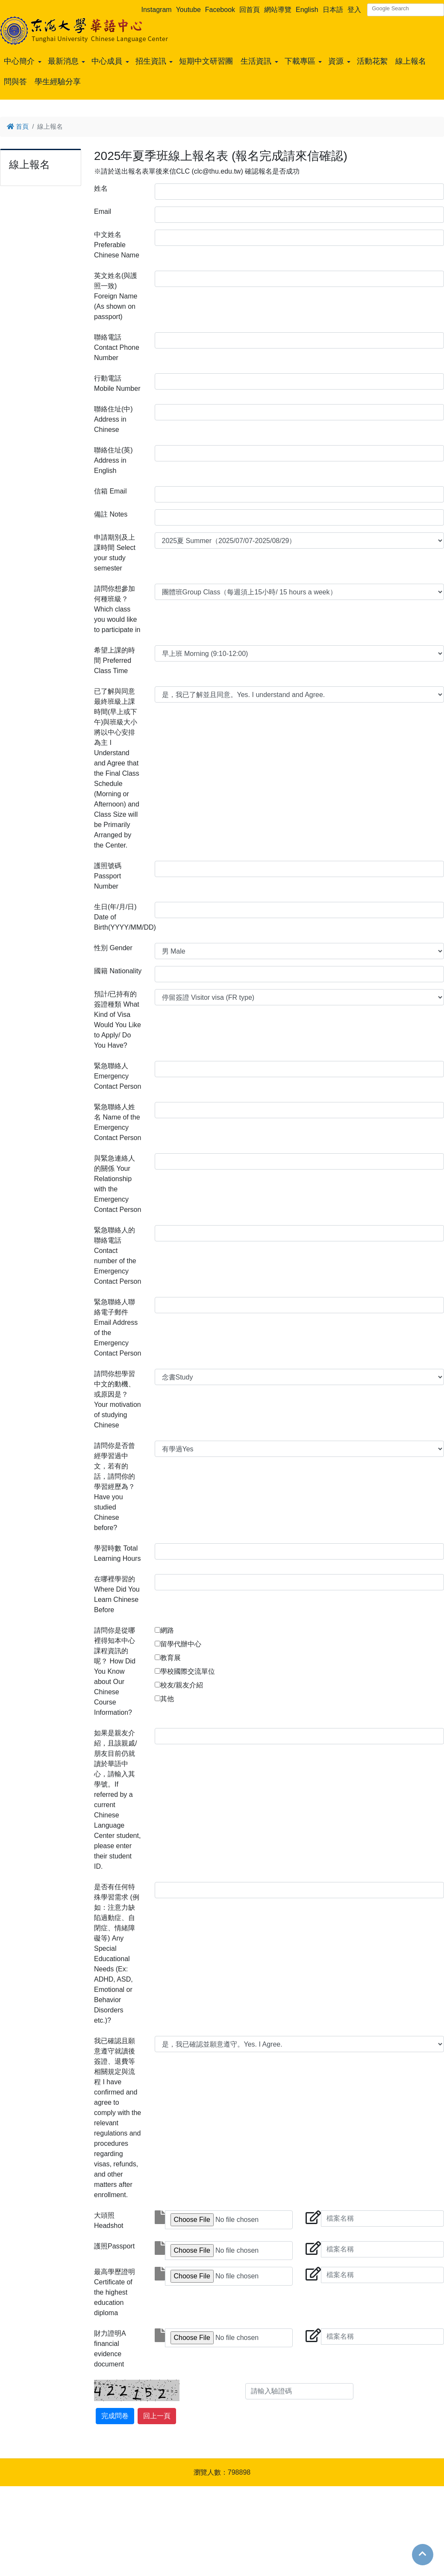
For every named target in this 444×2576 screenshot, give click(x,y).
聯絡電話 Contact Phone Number (116, 347)
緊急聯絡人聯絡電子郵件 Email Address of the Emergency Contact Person (117, 1327)
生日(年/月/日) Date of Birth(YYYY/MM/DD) (121, 917)
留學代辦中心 (180, 1644)
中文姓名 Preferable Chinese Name (116, 245)
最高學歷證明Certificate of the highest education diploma (114, 2292)
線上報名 (410, 61)
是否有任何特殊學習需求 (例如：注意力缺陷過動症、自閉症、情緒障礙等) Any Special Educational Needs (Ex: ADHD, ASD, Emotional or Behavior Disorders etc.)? (116, 1953)
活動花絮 (372, 61)
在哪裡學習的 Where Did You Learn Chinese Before (117, 1594)
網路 (167, 1630)
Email (102, 211)
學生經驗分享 (58, 81)
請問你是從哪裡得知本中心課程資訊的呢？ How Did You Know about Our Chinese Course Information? (114, 1671)
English (307, 9)
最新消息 (63, 61)
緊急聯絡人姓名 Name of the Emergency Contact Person (117, 1122)
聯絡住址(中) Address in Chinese (113, 419)
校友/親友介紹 (181, 1685)
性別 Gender (113, 947)
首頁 (18, 126)
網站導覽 (277, 9)
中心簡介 (19, 61)
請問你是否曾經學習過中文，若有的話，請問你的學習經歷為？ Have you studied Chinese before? (114, 1486)
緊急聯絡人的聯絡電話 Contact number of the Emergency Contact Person (117, 1255)
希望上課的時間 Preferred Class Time (114, 660)
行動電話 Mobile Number (117, 383)
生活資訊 (256, 61)
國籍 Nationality (117, 971)
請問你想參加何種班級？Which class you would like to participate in (117, 609)
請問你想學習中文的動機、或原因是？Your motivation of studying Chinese (117, 1399)
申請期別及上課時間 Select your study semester (114, 553)
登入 (354, 9)
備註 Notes (110, 514)
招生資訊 (150, 61)
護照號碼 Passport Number (107, 876)
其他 (167, 1698)
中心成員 (106, 61)
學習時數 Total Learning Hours (117, 1553)
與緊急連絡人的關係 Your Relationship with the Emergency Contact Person (117, 1184)
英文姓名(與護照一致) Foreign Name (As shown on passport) (115, 296)
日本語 (333, 9)
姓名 (101, 188)
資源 (336, 61)
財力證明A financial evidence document (110, 2349)
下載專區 (300, 61)
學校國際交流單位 (187, 1671)
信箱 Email (110, 491)
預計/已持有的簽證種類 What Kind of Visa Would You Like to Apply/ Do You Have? (117, 1019)
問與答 (15, 81)
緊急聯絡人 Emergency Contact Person (117, 1076)
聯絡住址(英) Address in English (113, 460)
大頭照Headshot (108, 2220)
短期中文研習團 (206, 61)
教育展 (170, 1657)
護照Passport (114, 2246)
